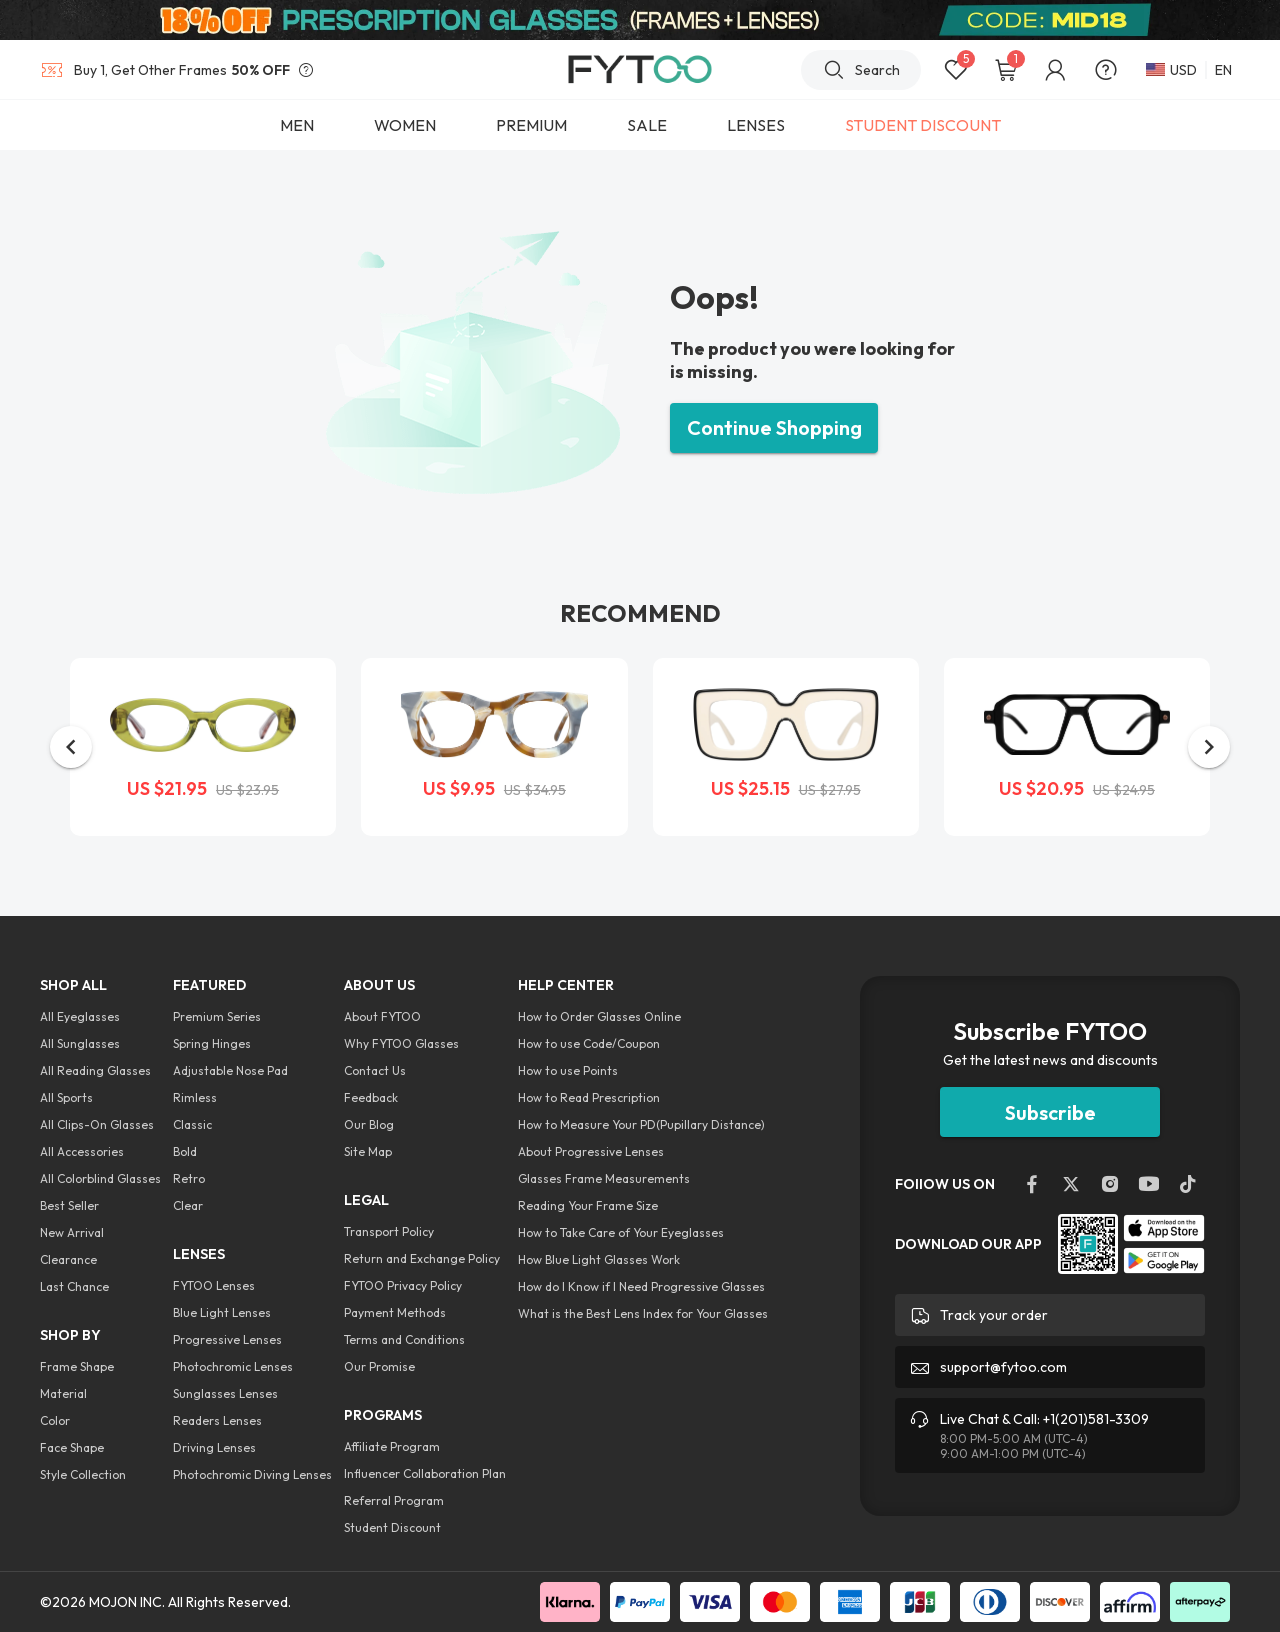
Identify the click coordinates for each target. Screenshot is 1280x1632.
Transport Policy (389, 1231)
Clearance (68, 1259)
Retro (189, 1178)
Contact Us (375, 1070)
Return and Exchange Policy (422, 1258)
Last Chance (74, 1286)
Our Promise (379, 1366)
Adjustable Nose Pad (230, 1070)
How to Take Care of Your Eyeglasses (621, 1232)
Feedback (371, 1097)
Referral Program (394, 1500)
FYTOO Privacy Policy (403, 1285)
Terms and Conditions (404, 1339)
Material (63, 1393)
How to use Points (568, 1070)
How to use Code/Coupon (589, 1043)
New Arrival (72, 1232)
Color (55, 1420)
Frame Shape (77, 1366)
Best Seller (69, 1205)
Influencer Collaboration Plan (425, 1473)
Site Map (368, 1151)
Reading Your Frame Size (588, 1205)
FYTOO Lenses (214, 1285)
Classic (192, 1124)
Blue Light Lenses (222, 1312)
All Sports (66, 1097)
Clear (188, 1205)
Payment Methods (395, 1312)
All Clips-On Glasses (97, 1124)
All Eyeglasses (80, 1016)
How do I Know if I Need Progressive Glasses (641, 1286)
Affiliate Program (392, 1446)
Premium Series (217, 1016)
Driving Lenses (214, 1447)
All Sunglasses (80, 1043)
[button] (71, 747)
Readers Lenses (217, 1420)
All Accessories (82, 1151)
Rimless (195, 1097)
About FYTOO (382, 1016)
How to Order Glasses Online (599, 1016)
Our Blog (369, 1124)
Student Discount (392, 1527)
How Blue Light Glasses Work (599, 1259)
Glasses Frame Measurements (604, 1178)
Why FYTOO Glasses (401, 1043)
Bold (185, 1151)
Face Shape (72, 1447)
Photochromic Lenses (233, 1366)
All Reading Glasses (95, 1070)
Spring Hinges (212, 1043)
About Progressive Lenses (591, 1151)
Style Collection (83, 1474)
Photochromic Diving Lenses (252, 1474)
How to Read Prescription (589, 1097)
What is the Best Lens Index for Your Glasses (643, 1313)
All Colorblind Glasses (100, 1178)
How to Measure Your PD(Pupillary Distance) (641, 1124)
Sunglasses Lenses (225, 1393)
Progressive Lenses (227, 1339)
